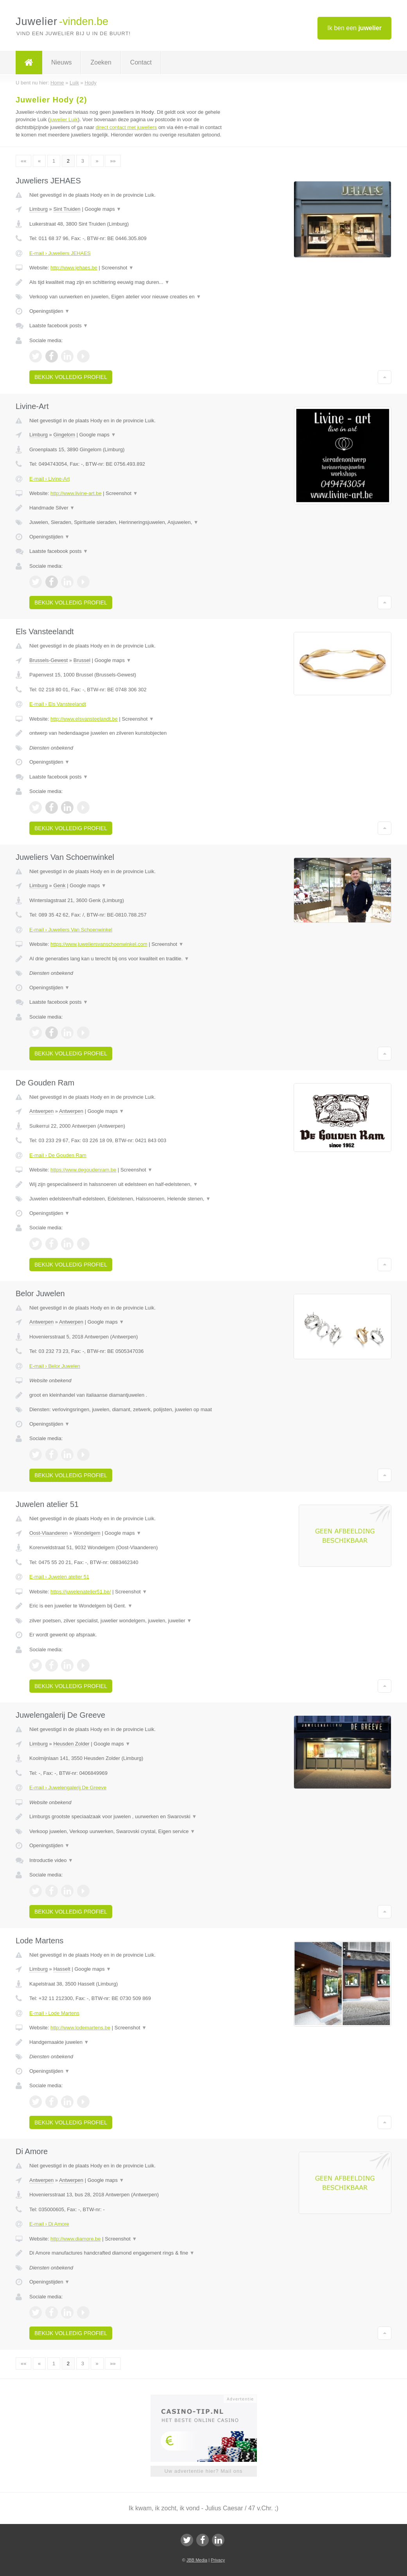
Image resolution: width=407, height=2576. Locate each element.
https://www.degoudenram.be (83, 1170)
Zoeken (100, 62)
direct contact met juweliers (126, 127)
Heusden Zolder (71, 1744)
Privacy (218, 2560)
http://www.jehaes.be (73, 268)
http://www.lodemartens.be (80, 2028)
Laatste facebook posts (58, 325)
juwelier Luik (64, 119)
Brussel (82, 660)
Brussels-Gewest (48, 660)
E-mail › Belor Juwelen (54, 1366)
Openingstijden (49, 311)
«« (23, 161)
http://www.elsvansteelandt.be (84, 719)
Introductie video (51, 1860)
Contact (141, 62)
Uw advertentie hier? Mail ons (203, 2471)
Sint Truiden (66, 209)
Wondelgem (87, 1533)
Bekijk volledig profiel (70, 377)
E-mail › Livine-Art (49, 479)
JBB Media (196, 2560)
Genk (59, 885)
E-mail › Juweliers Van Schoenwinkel (70, 930)
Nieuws (61, 62)
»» (112, 161)
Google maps (102, 209)
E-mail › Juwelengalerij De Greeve (67, 1787)
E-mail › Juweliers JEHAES (60, 253)
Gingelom (64, 435)
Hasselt (61, 1969)
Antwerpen (41, 1111)
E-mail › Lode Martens (54, 2013)
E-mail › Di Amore (49, 2224)
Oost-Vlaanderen (48, 1533)
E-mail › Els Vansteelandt (57, 704)
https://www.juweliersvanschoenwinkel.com (98, 944)
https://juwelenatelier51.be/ (80, 1592)
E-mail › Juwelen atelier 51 (59, 1577)
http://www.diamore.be (75, 2239)
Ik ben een (354, 28)
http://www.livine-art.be (76, 493)
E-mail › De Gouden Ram (57, 1155)
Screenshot (118, 268)
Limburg (38, 209)
